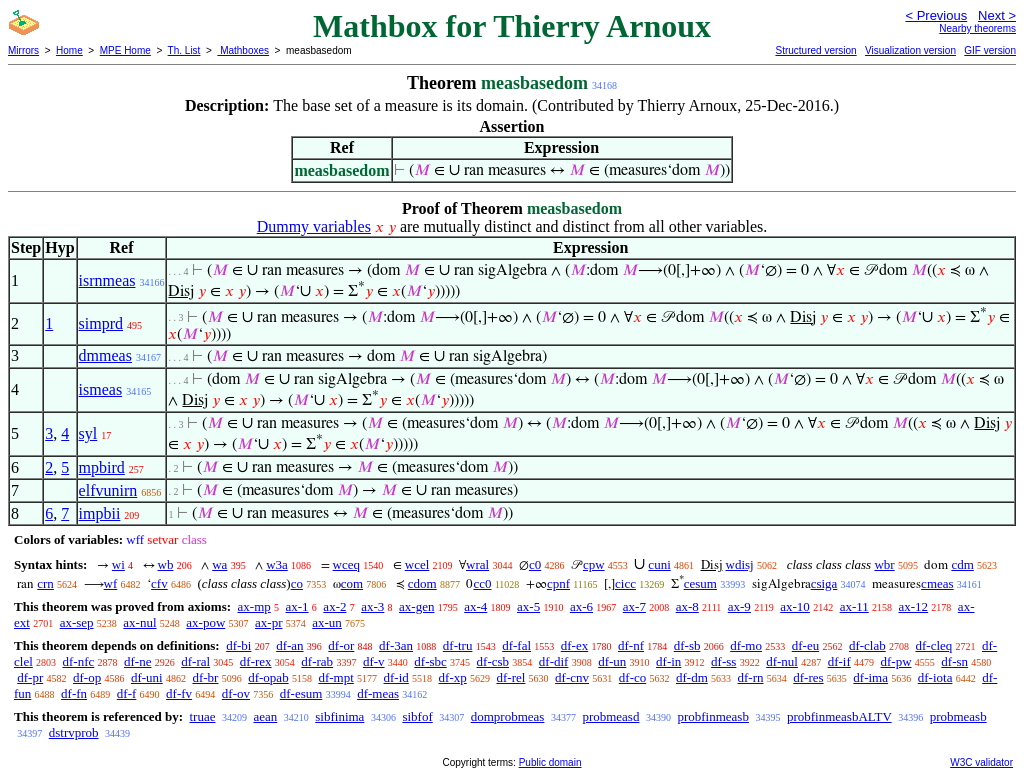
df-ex (574, 645)
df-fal (516, 645)
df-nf (631, 645)
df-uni (147, 677)
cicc (625, 583)
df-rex (256, 661)
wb (166, 564)
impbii (100, 513)
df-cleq (933, 645)
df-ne (137, 661)
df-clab (867, 645)
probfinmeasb (712, 716)
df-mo (746, 645)
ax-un (327, 622)
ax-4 (475, 606)
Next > (997, 15)
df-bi (238, 645)
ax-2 (334, 606)
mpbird (102, 467)
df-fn (74, 693)
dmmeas (105, 355)
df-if (839, 661)
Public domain (550, 762)
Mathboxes (243, 50)
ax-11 (854, 606)
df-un (612, 661)
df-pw (896, 661)
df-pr (30, 677)
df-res (808, 677)
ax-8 (687, 606)
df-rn (751, 677)
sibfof (417, 716)
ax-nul (139, 622)
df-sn (954, 661)
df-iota (935, 677)
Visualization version (910, 50)
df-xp (453, 677)
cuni (659, 564)
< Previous (936, 15)
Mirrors (23, 50)
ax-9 (739, 606)
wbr (884, 564)
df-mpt (335, 677)
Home (69, 50)
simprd (101, 323)
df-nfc (79, 661)
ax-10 (795, 606)
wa (219, 564)
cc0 (482, 583)
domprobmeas (508, 716)
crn (45, 583)
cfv (159, 583)
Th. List (184, 50)
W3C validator (981, 762)
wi (118, 564)
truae (202, 716)
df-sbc (430, 661)
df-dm (692, 677)
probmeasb (958, 716)
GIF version (990, 50)
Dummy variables (314, 226)
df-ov (236, 693)
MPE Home (125, 50)
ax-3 (372, 606)
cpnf (558, 583)
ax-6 (581, 606)
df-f (127, 693)
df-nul (782, 661)
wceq (346, 564)
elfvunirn (108, 490)
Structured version (815, 50)
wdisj (740, 564)
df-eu (805, 645)
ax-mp (254, 606)
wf (111, 583)
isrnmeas (107, 280)
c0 (535, 564)
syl (88, 433)
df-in (668, 661)
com (352, 583)
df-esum (301, 693)
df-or (341, 645)
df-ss (723, 661)
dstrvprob (74, 732)
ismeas (101, 389)
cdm (962, 564)
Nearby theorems (977, 28)
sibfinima (339, 716)
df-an (289, 645)
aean (265, 716)
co (297, 583)
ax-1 (297, 606)
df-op (87, 677)
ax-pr (268, 622)
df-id (396, 677)
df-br (205, 677)
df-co (632, 677)
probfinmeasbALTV (839, 716)
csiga (824, 583)
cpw (594, 564)
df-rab (317, 661)
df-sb (687, 645)
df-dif (554, 661)
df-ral (195, 661)
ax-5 (528, 606)
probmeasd (610, 716)
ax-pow (205, 622)
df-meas (378, 693)
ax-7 (634, 606)
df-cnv (572, 677)
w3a (277, 564)
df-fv (179, 693)
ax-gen (416, 606)
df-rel (510, 677)
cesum (700, 583)
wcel (417, 564)
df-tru (458, 645)
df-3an (396, 645)
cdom (422, 583)
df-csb (493, 661)
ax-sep (77, 622)
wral (477, 564)
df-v (374, 661)
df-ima (870, 677)
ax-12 (914, 606)
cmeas (937, 583)
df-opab (268, 677)
